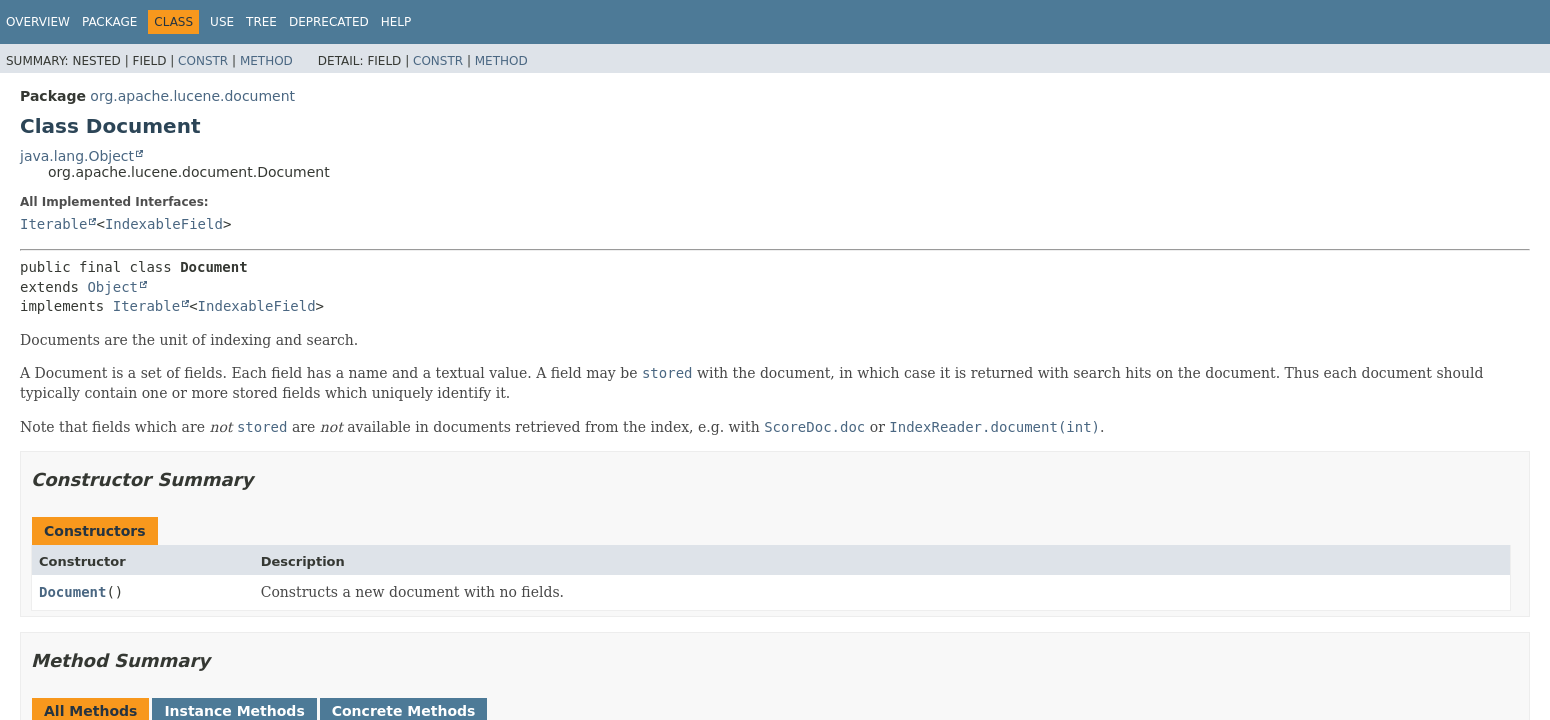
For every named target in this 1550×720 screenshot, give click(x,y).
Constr (203, 61)
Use (222, 22)
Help (396, 22)
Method (266, 61)
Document (72, 592)
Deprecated (329, 22)
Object (112, 287)
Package (109, 22)
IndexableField (164, 224)
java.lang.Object (77, 156)
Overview (38, 22)
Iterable (53, 224)
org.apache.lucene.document (192, 96)
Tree (261, 22)
